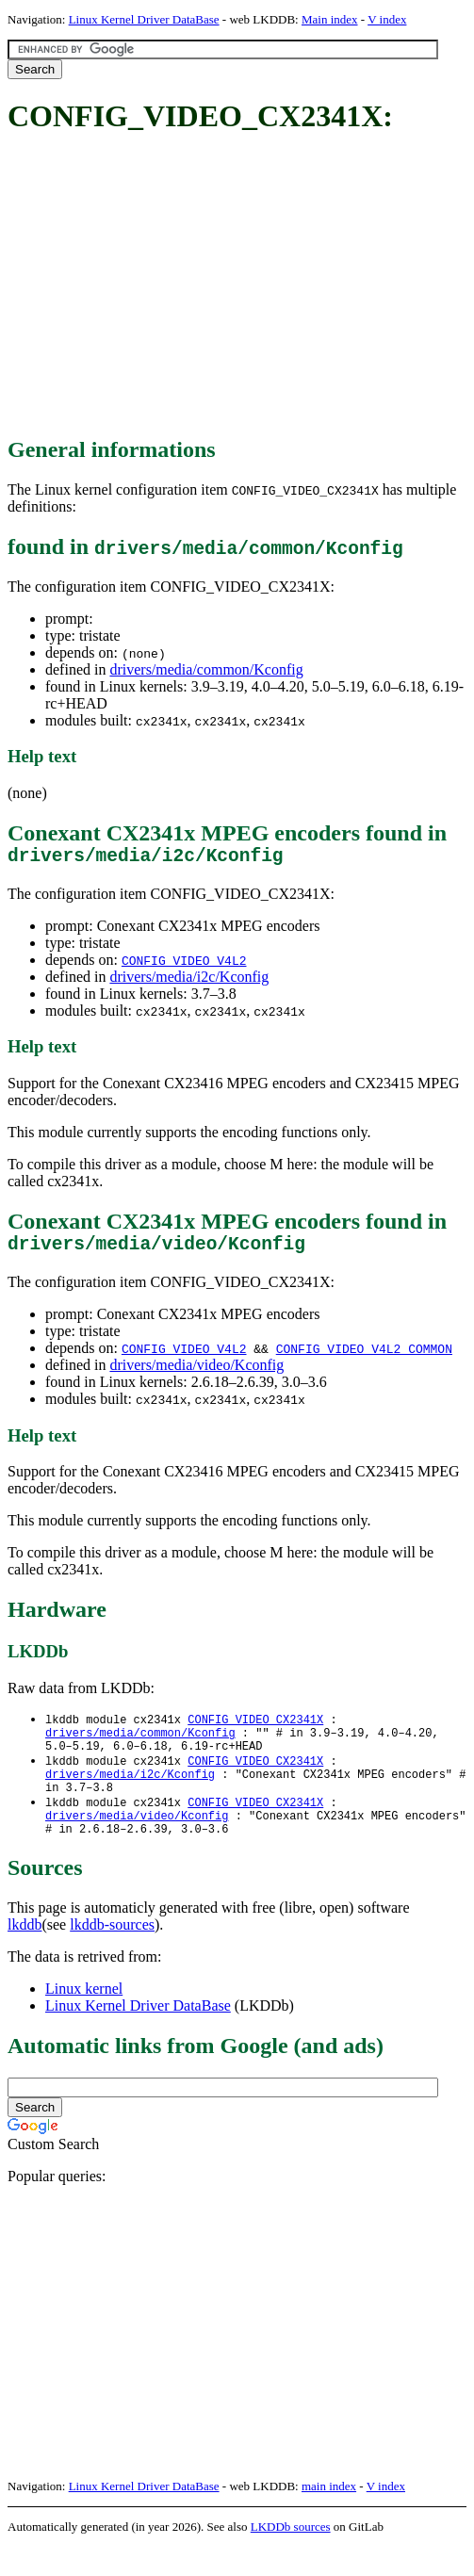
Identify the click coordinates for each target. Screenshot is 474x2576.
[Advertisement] (241, 286)
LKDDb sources (291, 2556)
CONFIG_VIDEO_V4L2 (184, 964)
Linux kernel (84, 2018)
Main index (330, 19)
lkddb (24, 1954)
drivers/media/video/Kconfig (196, 1374)
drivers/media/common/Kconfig (205, 669)
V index (387, 19)
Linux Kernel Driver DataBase (144, 19)
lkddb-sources (112, 1954)
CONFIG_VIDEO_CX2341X (255, 1729)
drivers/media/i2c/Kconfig (189, 981)
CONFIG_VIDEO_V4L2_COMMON (364, 1357)
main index (329, 2515)
